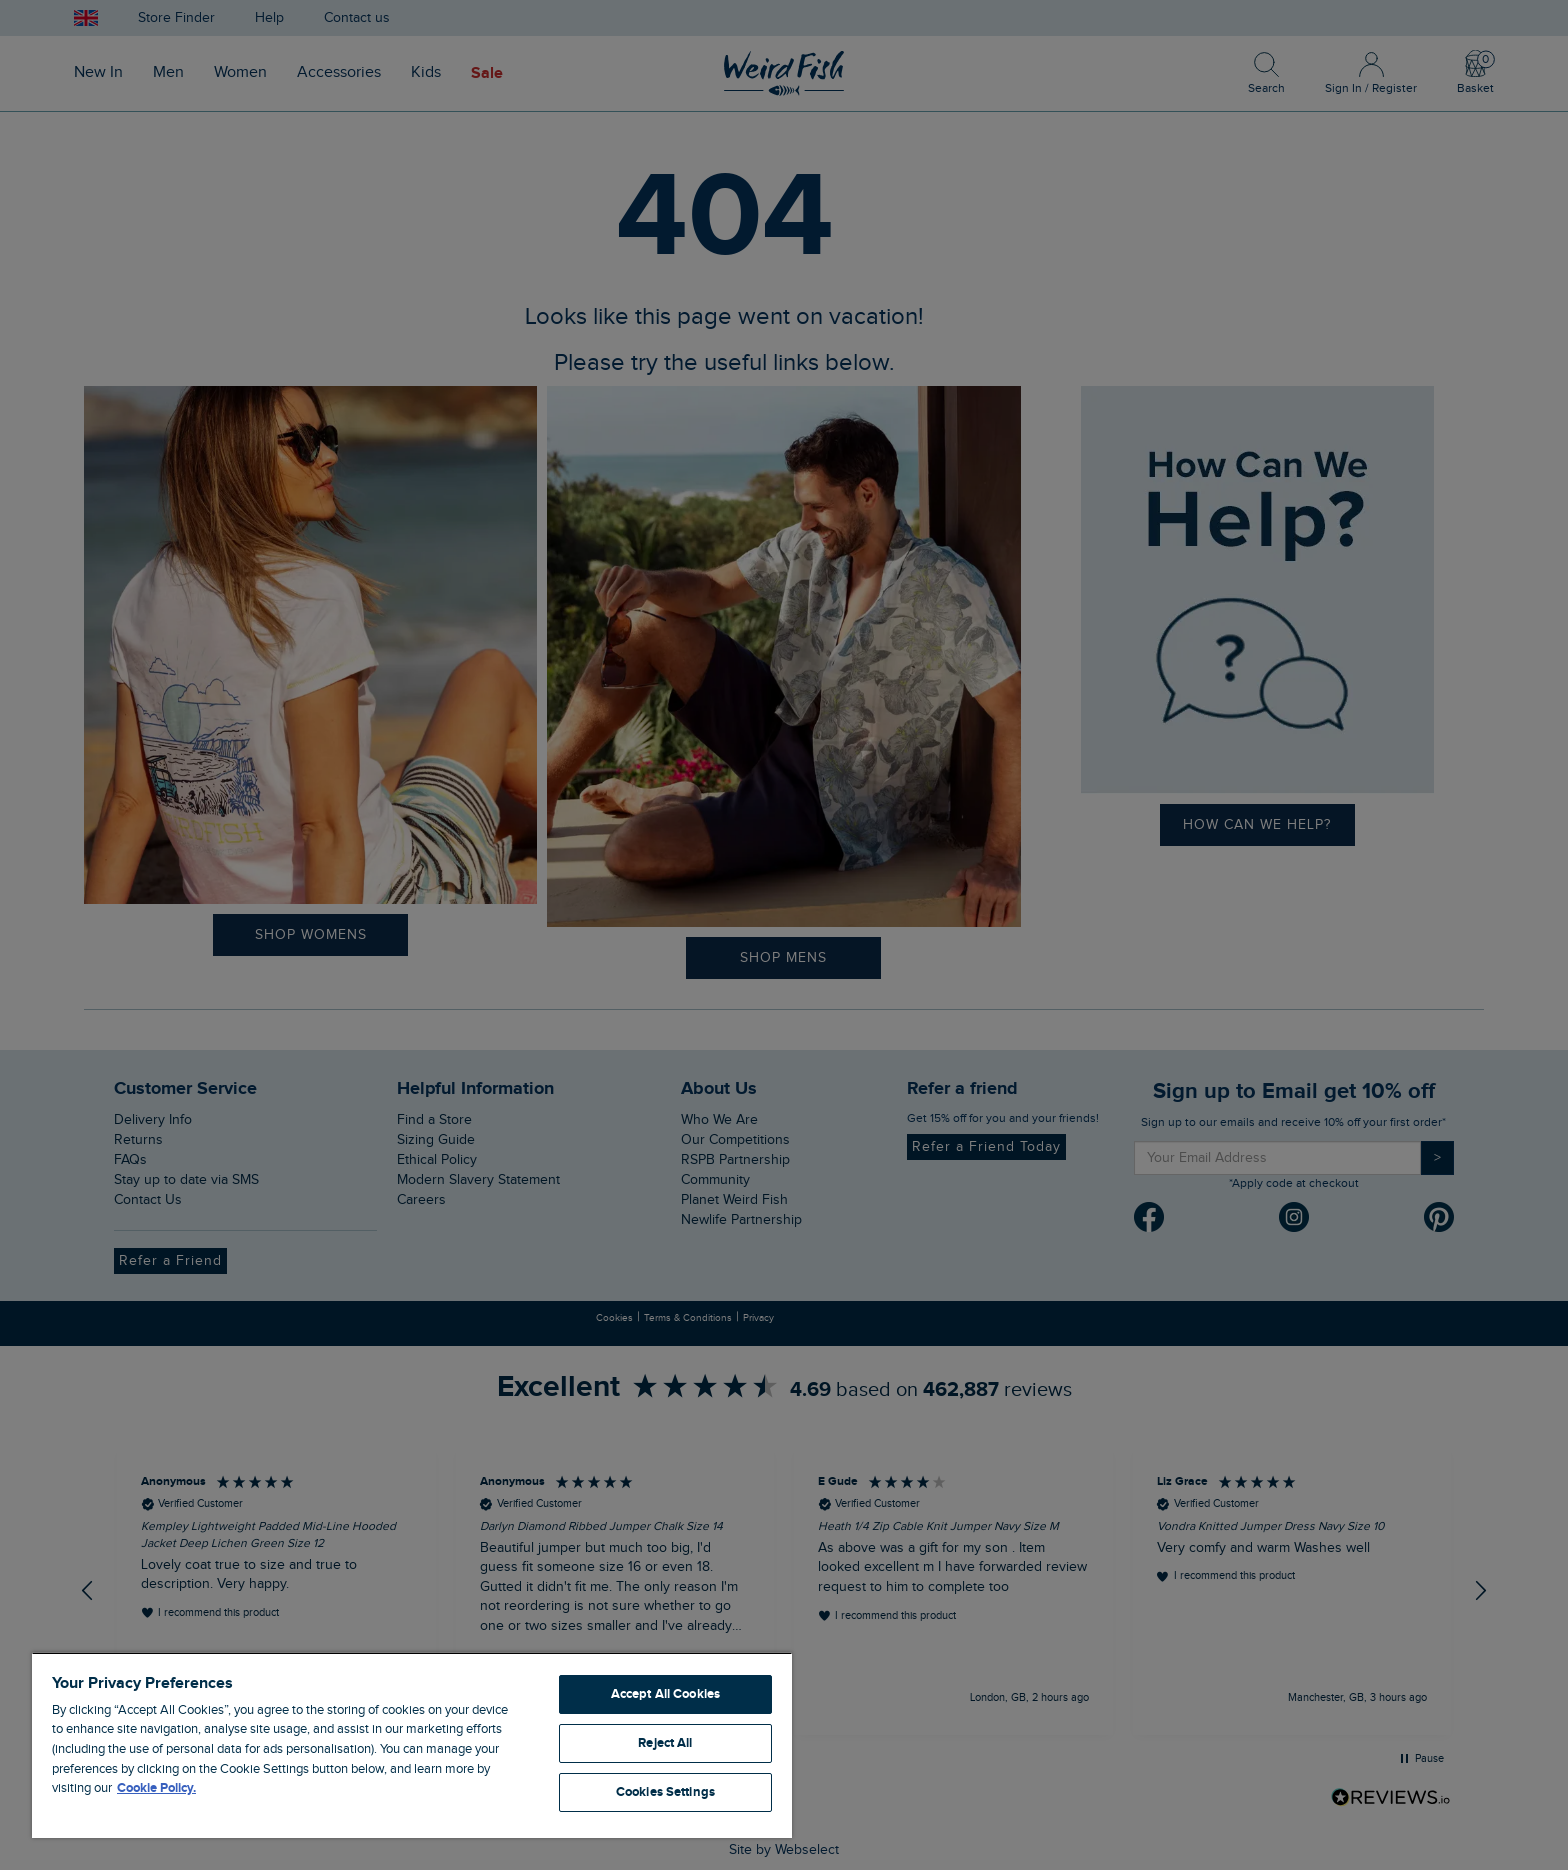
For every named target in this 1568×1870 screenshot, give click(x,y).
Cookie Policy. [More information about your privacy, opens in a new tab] (156, 1788)
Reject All (665, 1743)
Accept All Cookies (665, 1694)
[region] (412, 1745)
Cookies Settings (665, 1792)
